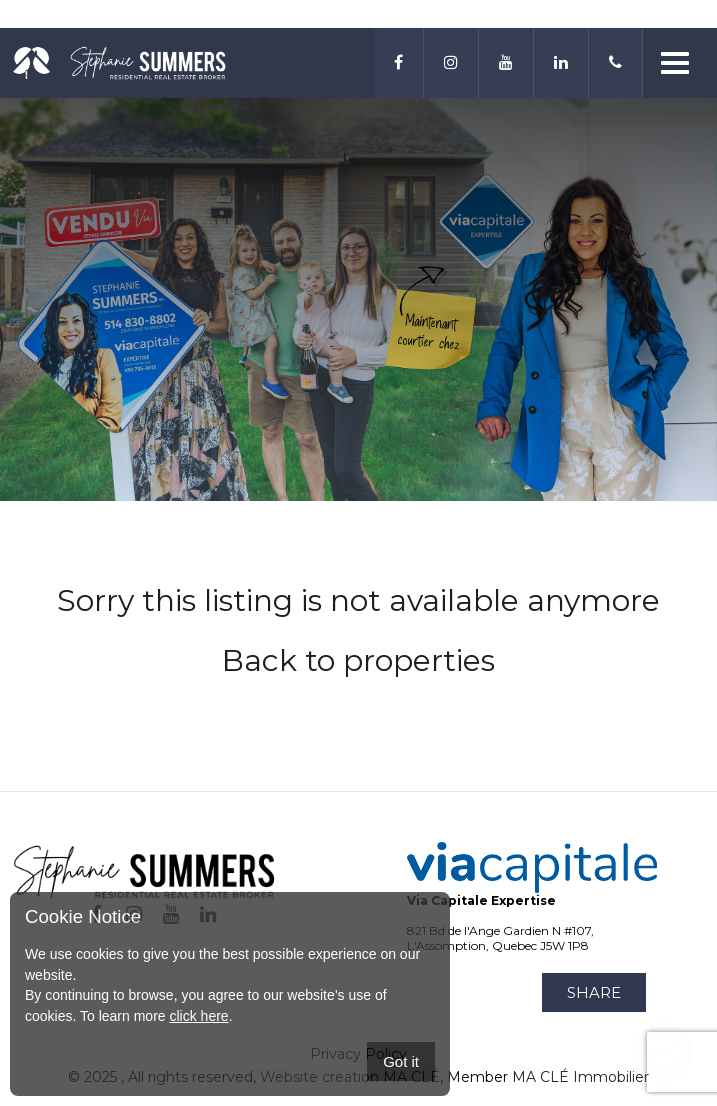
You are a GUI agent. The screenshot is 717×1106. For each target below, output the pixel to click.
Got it (401, 1061)
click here (198, 1016)
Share (594, 992)
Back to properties (358, 660)
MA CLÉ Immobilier (580, 1077)
